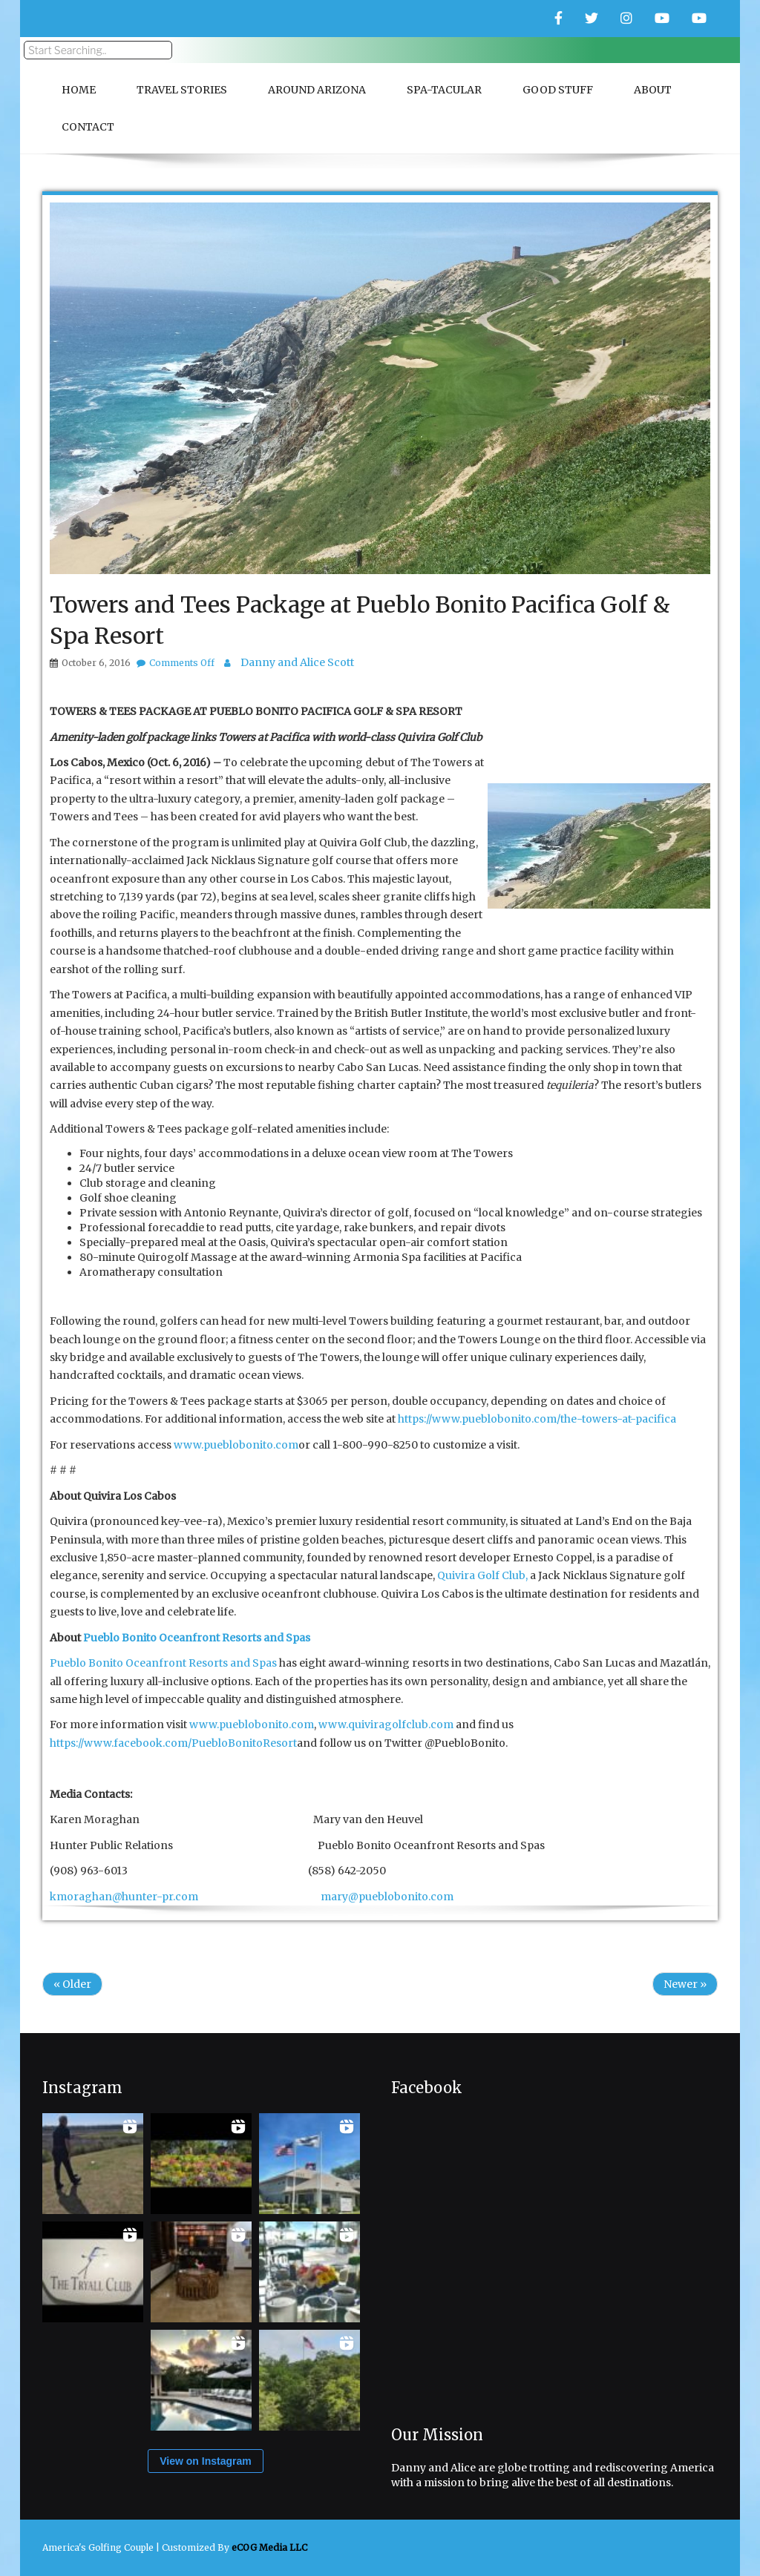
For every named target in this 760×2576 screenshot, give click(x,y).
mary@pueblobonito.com (387, 1896)
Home (79, 89)
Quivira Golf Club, (482, 1575)
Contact (88, 127)
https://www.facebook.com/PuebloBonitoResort (173, 1743)
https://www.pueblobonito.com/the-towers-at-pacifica (537, 1419)
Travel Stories (182, 89)
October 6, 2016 (96, 662)
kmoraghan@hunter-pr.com (124, 1896)
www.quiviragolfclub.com (385, 1724)
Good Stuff (557, 89)
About (653, 89)
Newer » (685, 1984)
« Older (72, 1984)
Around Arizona (317, 89)
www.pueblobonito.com (236, 1445)
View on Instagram (205, 2461)
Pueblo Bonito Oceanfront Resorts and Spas (163, 1663)
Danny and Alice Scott (297, 662)
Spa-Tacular (444, 89)
